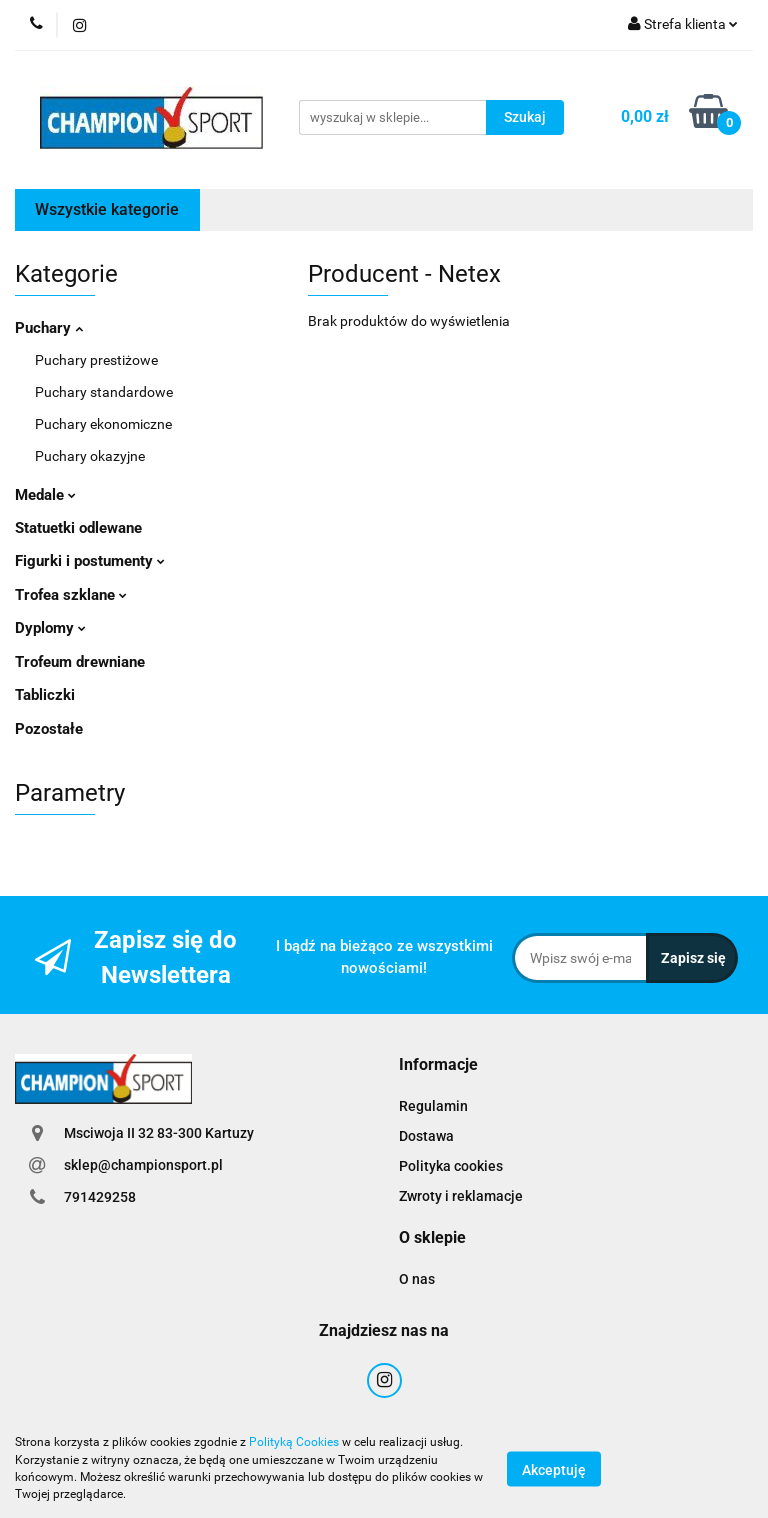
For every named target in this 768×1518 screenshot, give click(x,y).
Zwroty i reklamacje (461, 1196)
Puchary (49, 328)
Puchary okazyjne (90, 456)
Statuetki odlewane (78, 528)
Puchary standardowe (104, 392)
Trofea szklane (71, 595)
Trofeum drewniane (80, 662)
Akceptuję (554, 1469)
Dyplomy (50, 628)
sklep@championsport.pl (143, 1165)
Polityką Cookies (294, 1442)
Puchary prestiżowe (96, 360)
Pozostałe (49, 729)
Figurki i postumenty (90, 561)
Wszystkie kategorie (107, 209)
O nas (417, 1279)
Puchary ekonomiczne (103, 424)
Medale (45, 495)
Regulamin (433, 1106)
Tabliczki (45, 695)
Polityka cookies (451, 1166)
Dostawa (426, 1136)
